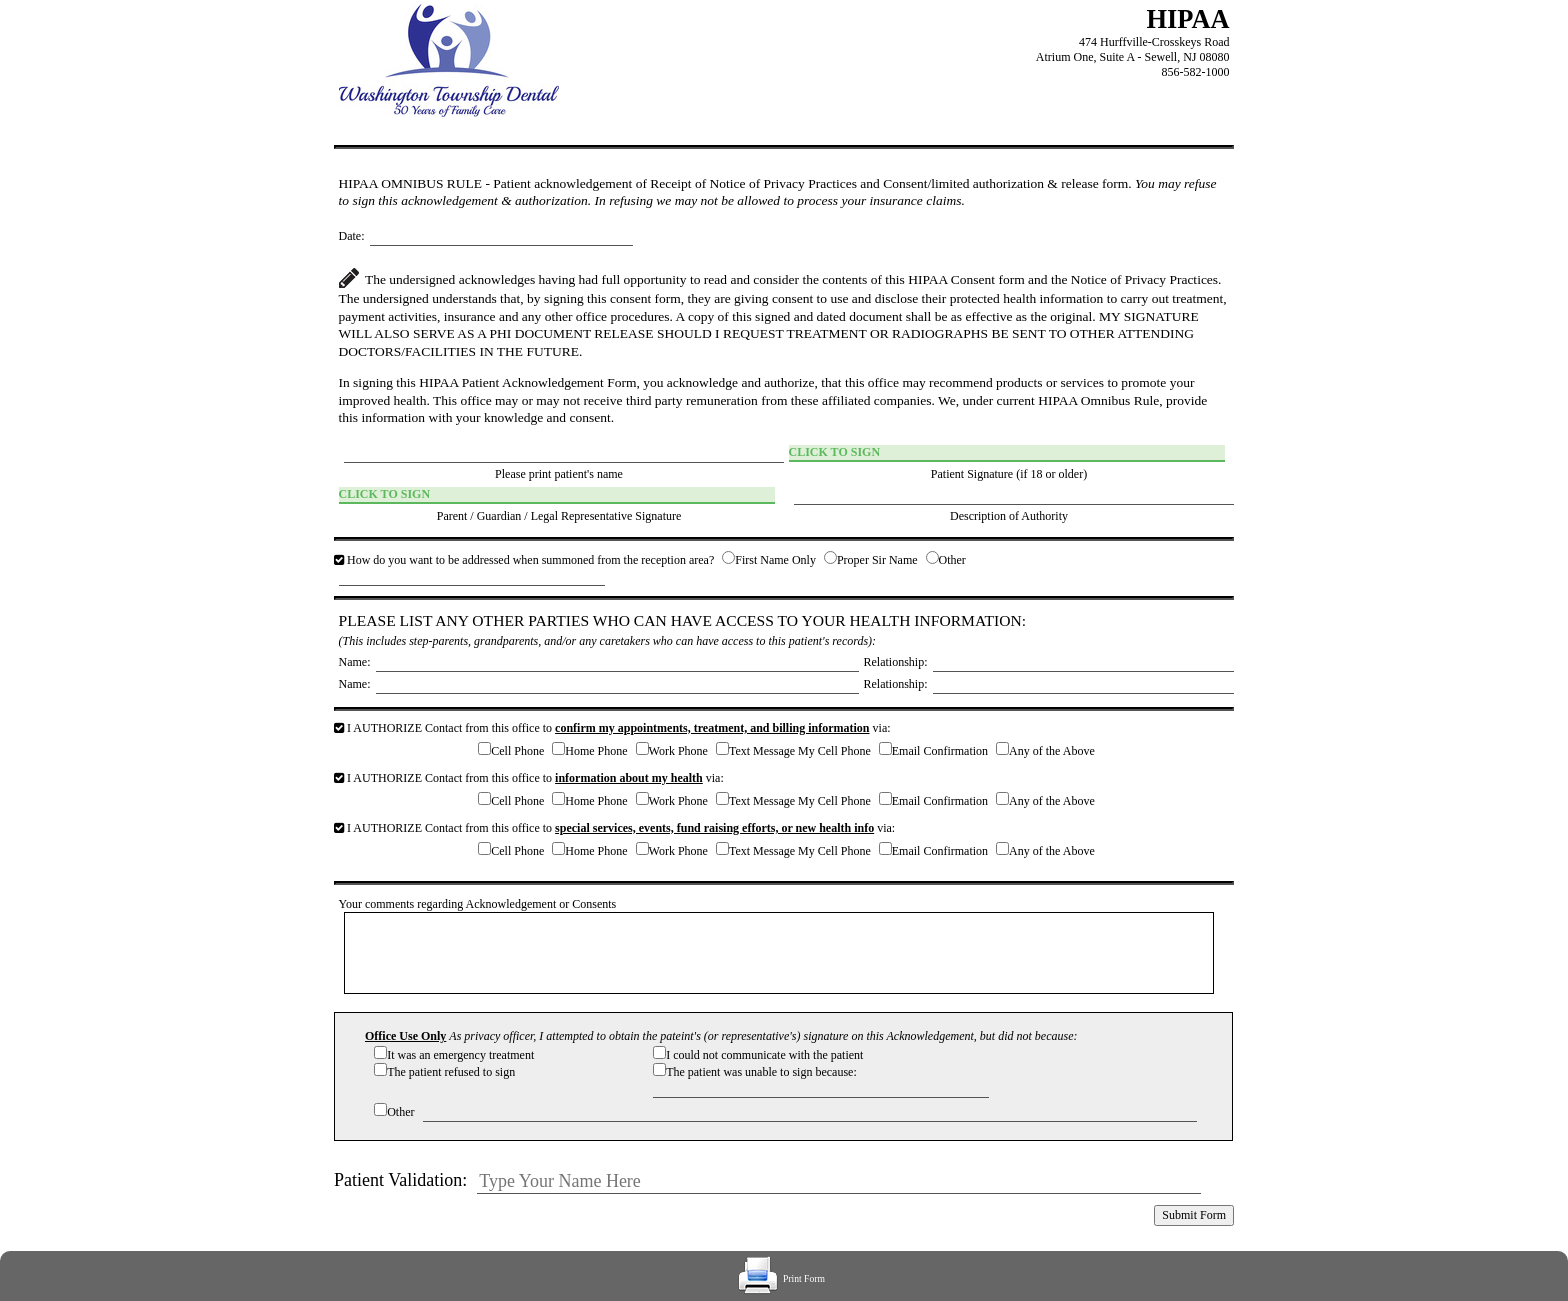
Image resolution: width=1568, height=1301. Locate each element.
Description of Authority (1009, 516)
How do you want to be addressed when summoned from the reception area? (525, 560)
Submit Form (1194, 1215)
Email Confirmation (940, 751)
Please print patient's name (559, 474)
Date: (352, 236)
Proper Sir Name (877, 560)
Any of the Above (1052, 751)
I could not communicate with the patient (764, 1055)
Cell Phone (517, 751)
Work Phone (678, 751)
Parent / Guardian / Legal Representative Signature (559, 516)
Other (952, 560)
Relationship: (896, 662)
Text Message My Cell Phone (800, 751)
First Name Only (775, 560)
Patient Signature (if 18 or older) (1009, 474)
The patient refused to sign (451, 1072)
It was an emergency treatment (460, 1055)
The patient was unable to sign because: (761, 1072)
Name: (355, 662)
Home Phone (596, 751)
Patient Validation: (400, 1180)
